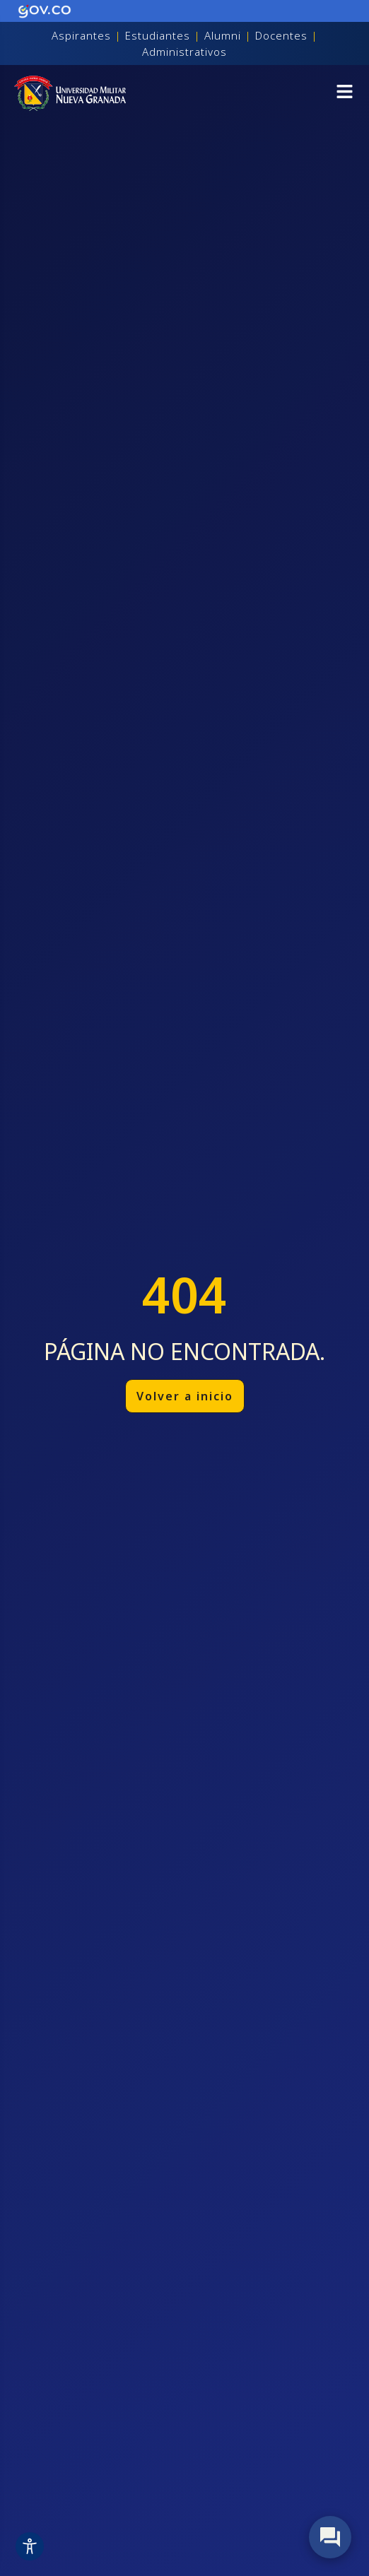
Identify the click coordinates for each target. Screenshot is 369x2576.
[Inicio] (70, 93)
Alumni (222, 35)
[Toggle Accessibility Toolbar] (29, 2546)
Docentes (281, 35)
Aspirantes (81, 35)
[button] (344, 93)
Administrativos (184, 52)
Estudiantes (157, 35)
